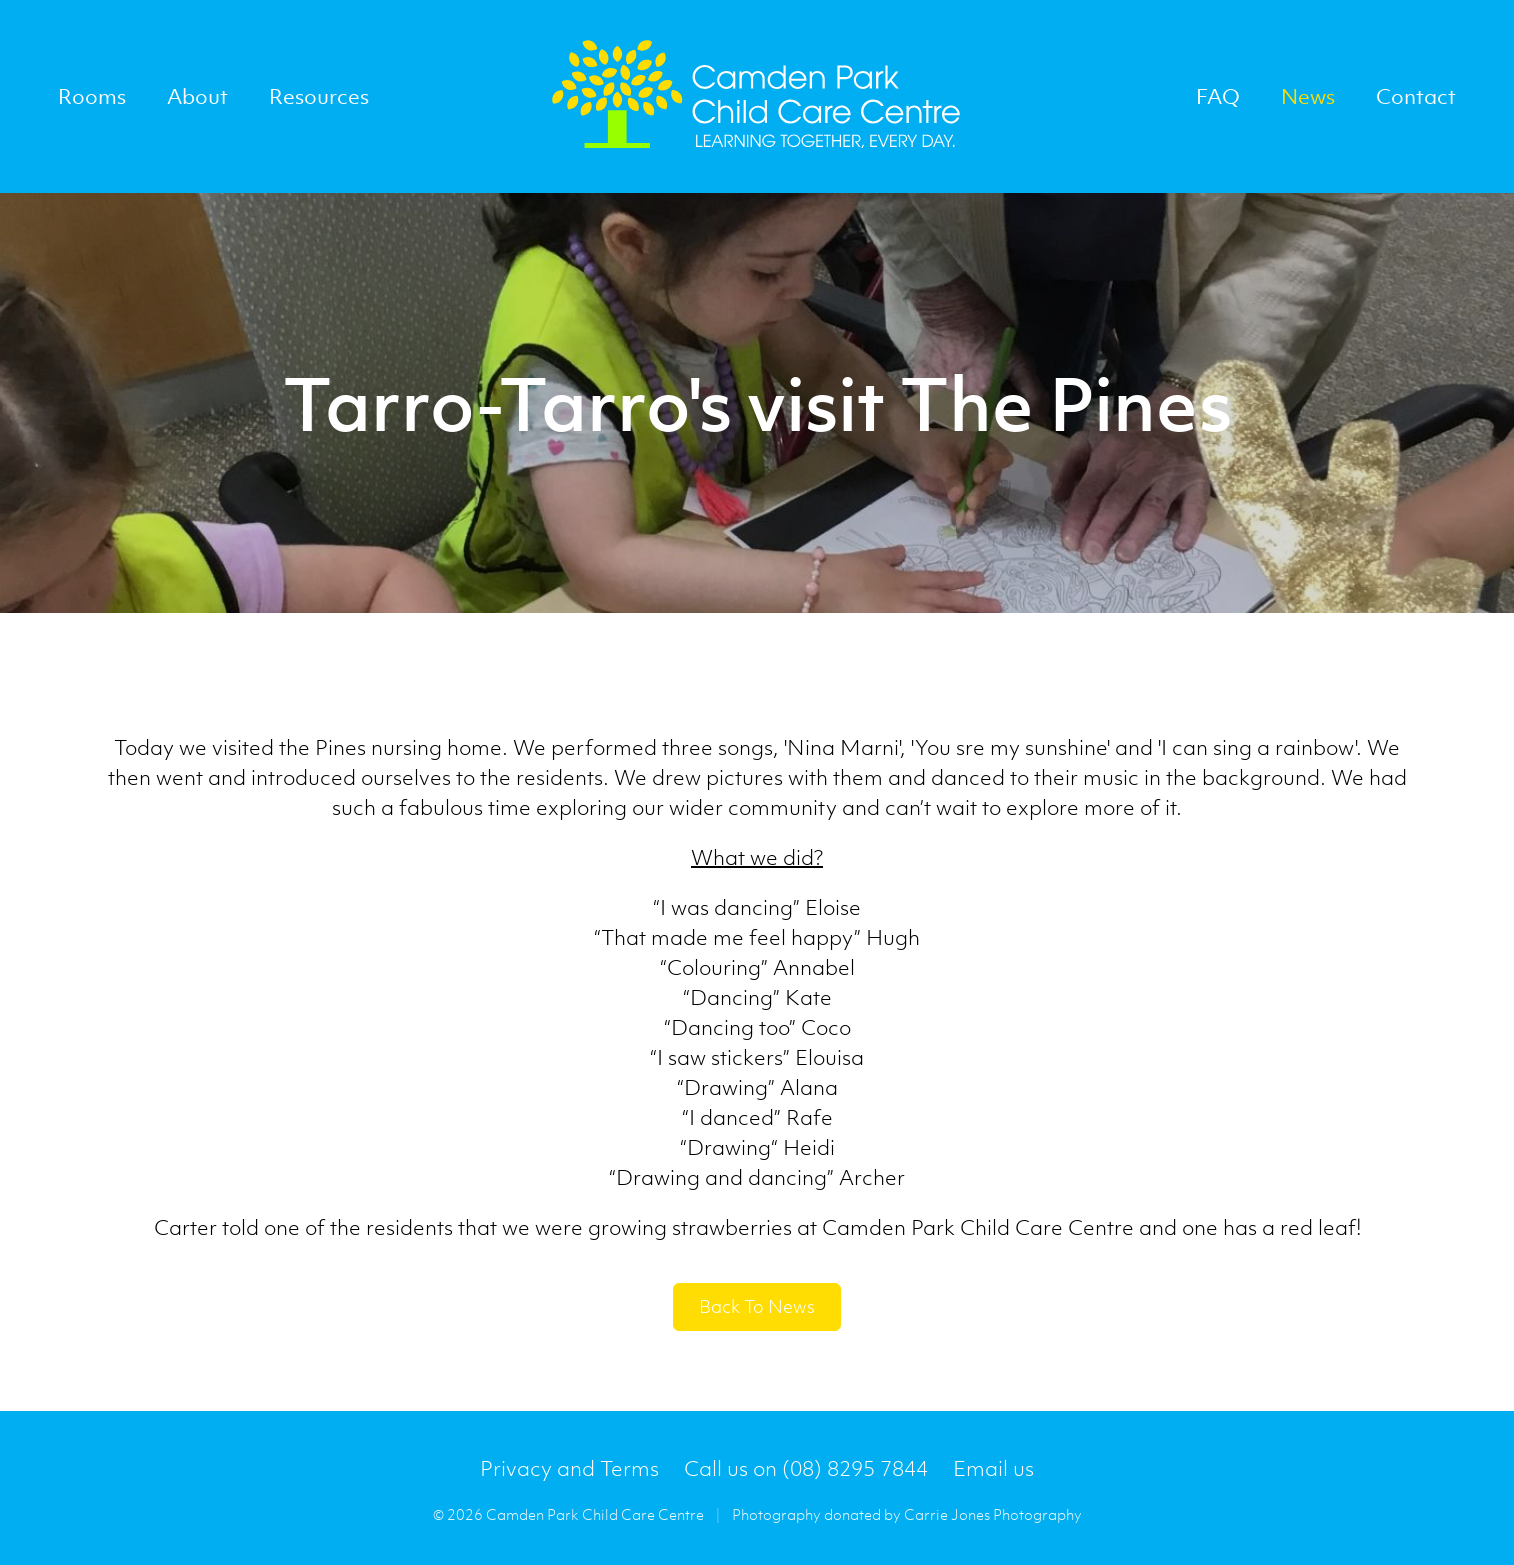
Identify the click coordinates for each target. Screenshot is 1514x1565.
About (197, 96)
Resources (319, 96)
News (1308, 96)
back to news (757, 1306)
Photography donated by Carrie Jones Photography (907, 1514)
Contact (1416, 96)
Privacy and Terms (569, 1468)
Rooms (92, 96)
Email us (993, 1468)
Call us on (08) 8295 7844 (806, 1468)
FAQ (1218, 96)
